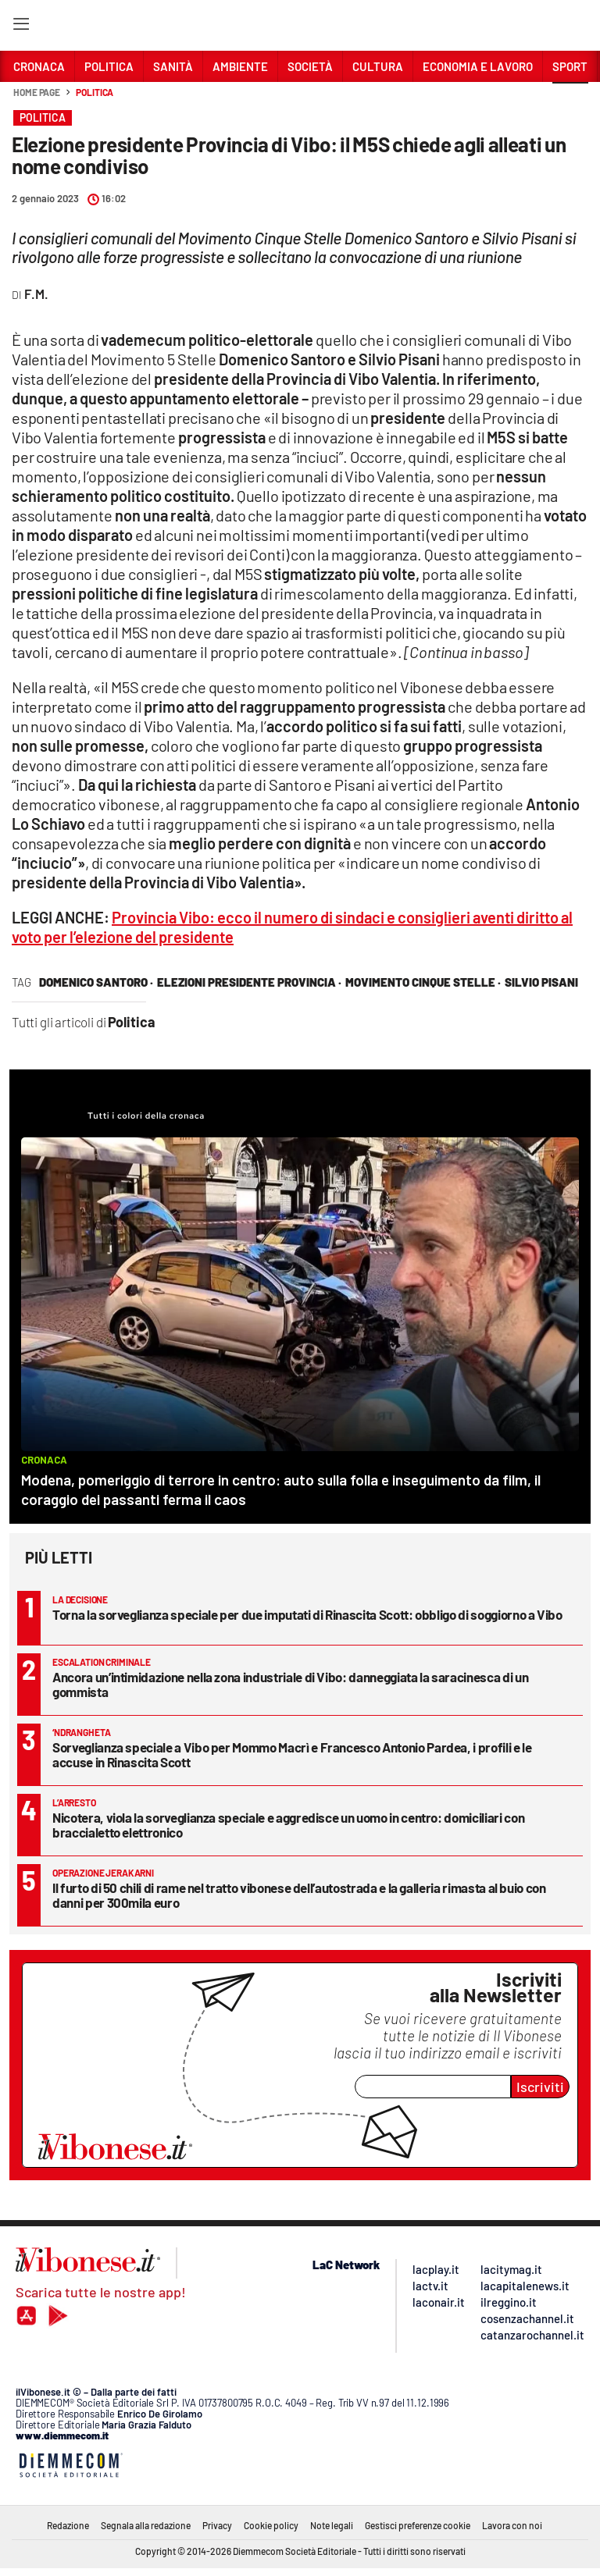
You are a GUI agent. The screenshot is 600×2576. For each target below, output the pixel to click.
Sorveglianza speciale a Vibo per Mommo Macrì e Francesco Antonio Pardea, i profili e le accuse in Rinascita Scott (292, 1754)
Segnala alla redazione (146, 2525)
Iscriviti (540, 2086)
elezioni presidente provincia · (249, 982)
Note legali (331, 2525)
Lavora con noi (512, 2525)
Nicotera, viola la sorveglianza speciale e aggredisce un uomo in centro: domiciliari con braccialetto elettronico (288, 1824)
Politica (94, 92)
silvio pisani (541, 982)
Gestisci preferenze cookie (417, 2525)
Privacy (217, 2525)
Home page (36, 92)
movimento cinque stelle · (423, 982)
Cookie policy (271, 2525)
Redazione (68, 2525)
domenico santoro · (96, 982)
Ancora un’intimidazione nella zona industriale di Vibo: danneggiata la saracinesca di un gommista (290, 1684)
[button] (570, 100)
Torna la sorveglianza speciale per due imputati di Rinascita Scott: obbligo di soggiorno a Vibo (307, 1614)
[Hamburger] (21, 27)
